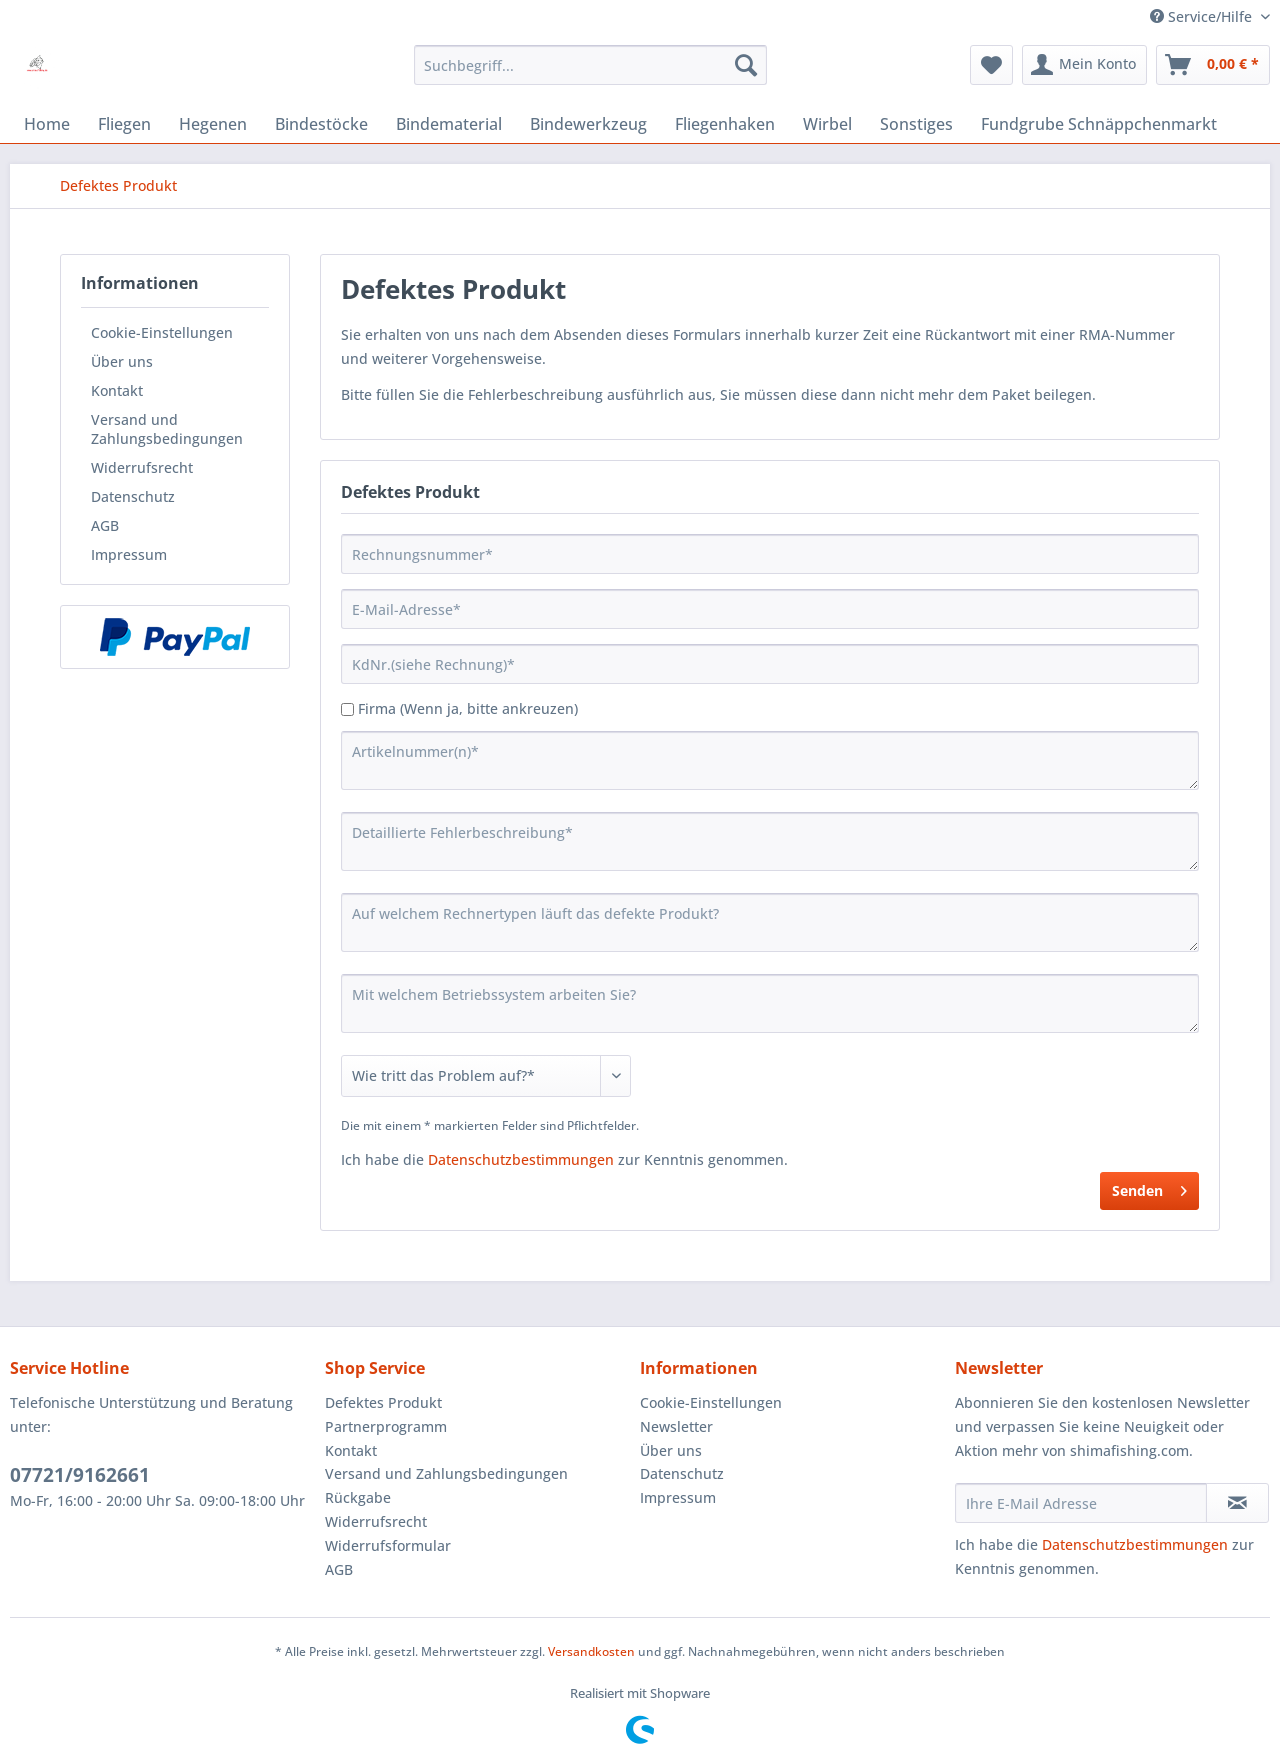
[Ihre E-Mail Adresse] (1081, 1503)
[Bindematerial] (449, 124)
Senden (1149, 1187)
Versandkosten (591, 1651)
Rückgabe (358, 1497)
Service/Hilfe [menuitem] (1203, 16)
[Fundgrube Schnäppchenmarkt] (1099, 124)
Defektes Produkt (383, 1402)
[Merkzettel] (991, 65)
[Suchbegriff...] (590, 65)
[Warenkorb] (1213, 65)
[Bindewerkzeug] (588, 124)
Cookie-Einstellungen (162, 332)
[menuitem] (590, 65)
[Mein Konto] (1084, 65)
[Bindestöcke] (321, 124)
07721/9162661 (80, 1475)
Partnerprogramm (386, 1426)
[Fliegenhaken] (725, 124)
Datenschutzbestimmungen (521, 1159)
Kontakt (117, 390)
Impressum (129, 554)
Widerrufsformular (388, 1545)
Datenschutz (133, 496)
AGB (105, 525)
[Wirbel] (827, 124)
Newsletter (676, 1426)
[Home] (47, 124)
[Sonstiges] (916, 124)
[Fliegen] (124, 124)
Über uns (122, 361)
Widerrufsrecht (142, 467)
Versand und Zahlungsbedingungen (167, 429)
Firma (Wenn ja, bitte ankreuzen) (468, 708)
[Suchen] (746, 65)
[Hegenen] (213, 124)
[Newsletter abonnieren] (1237, 1503)
